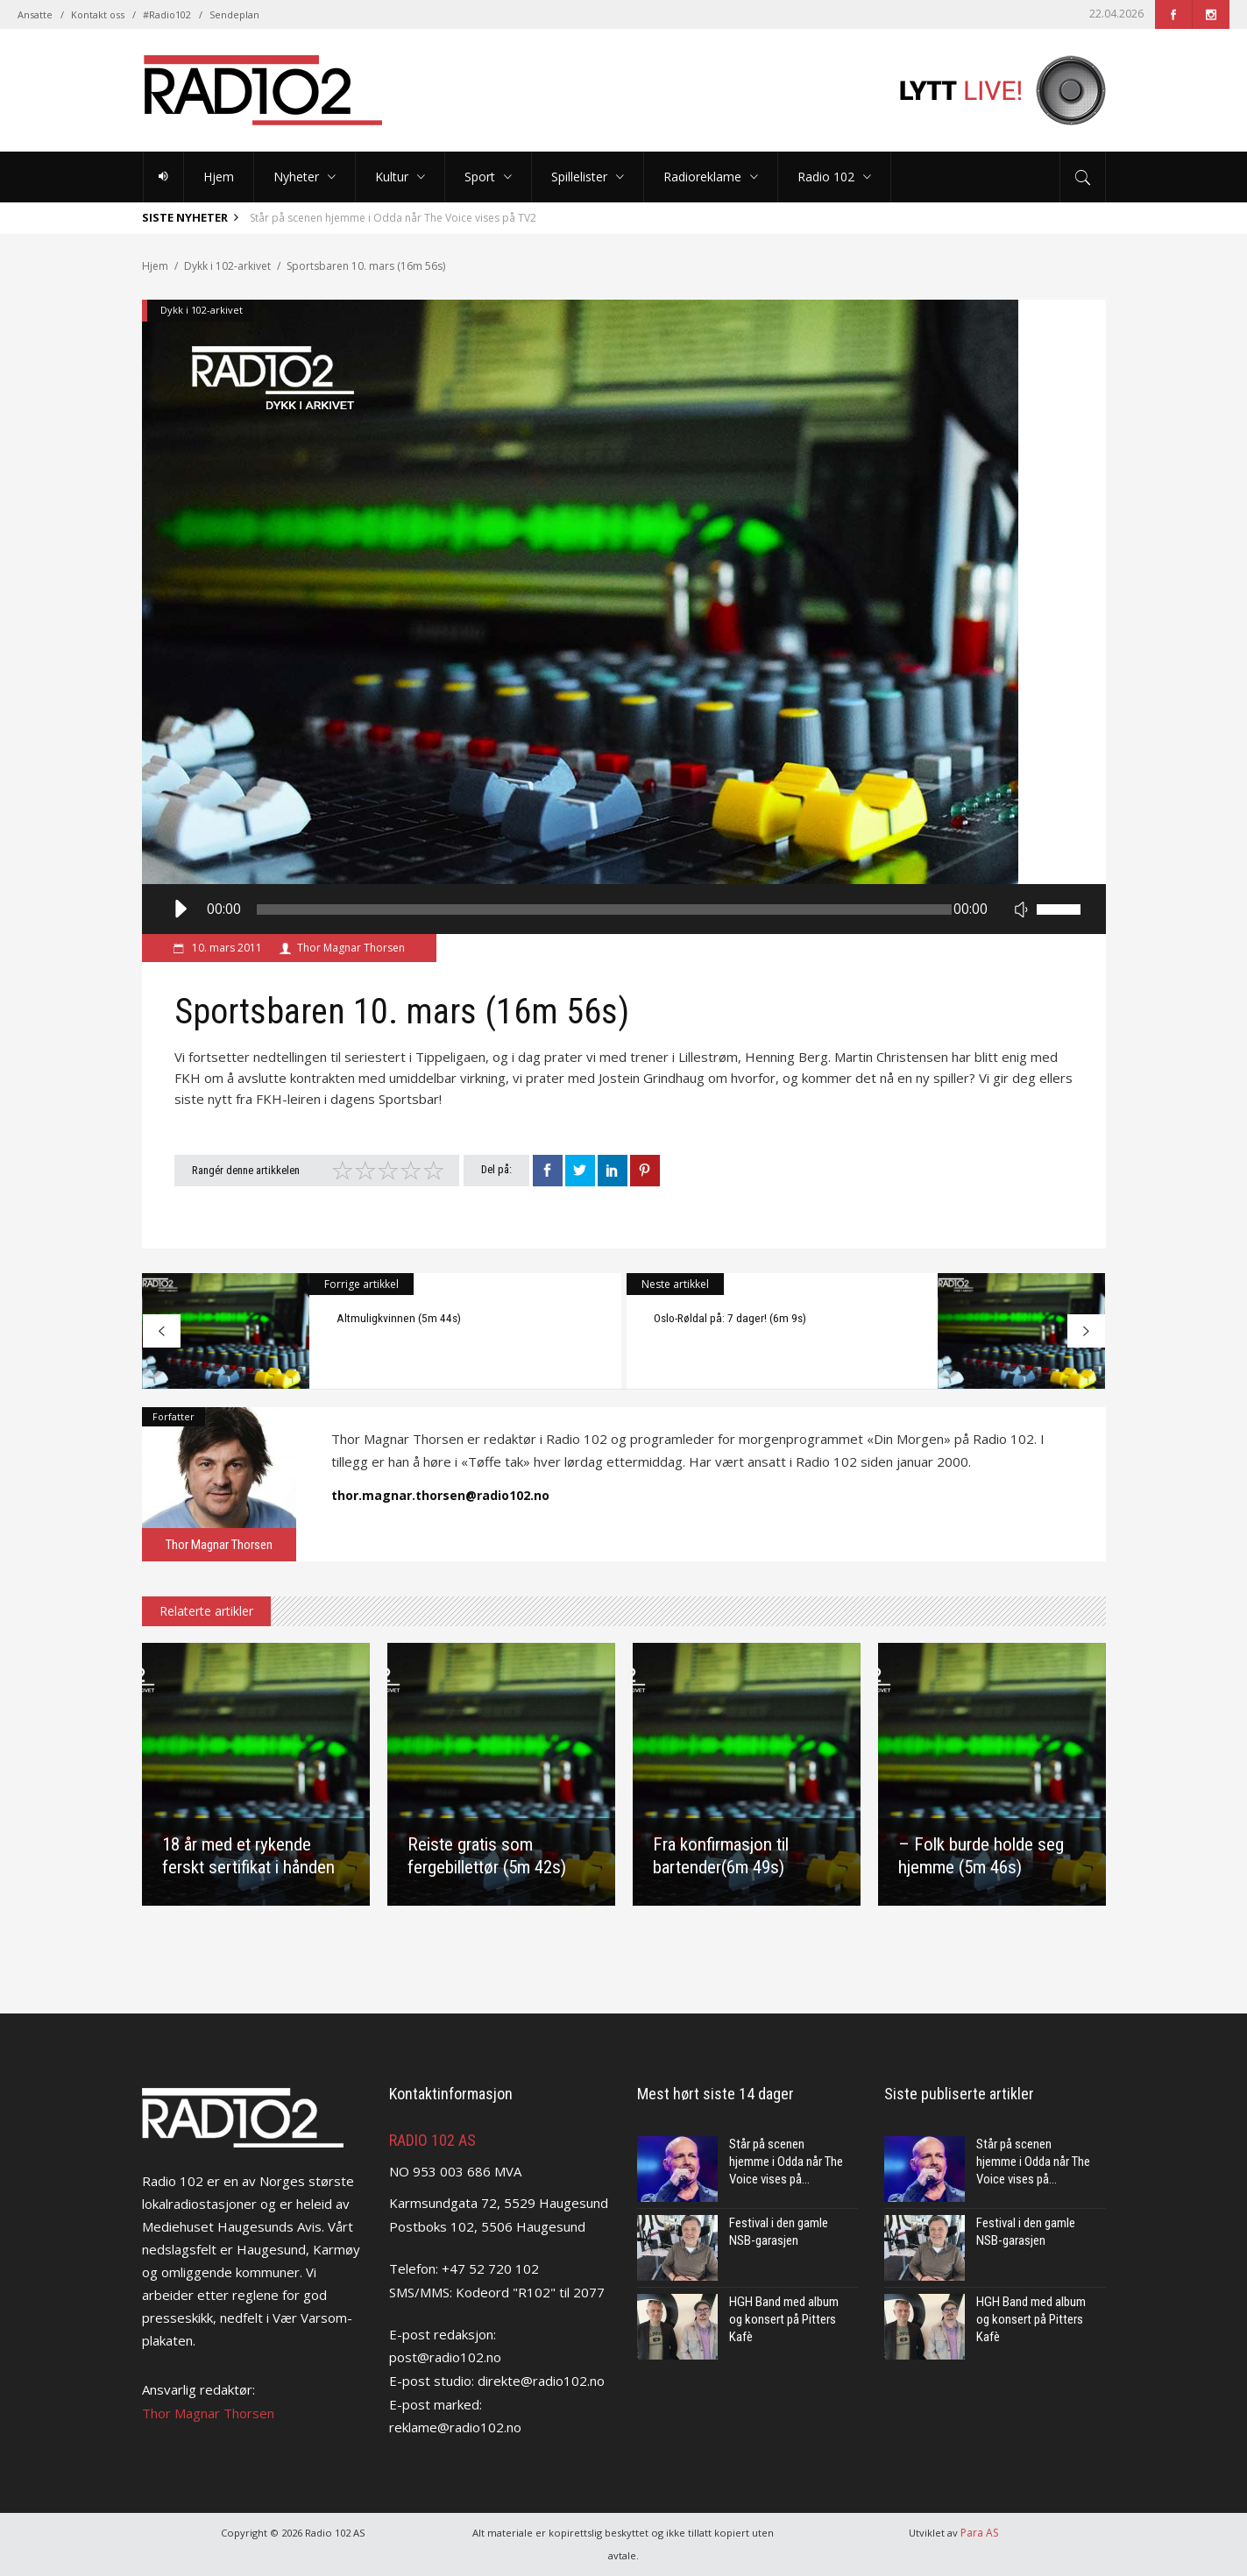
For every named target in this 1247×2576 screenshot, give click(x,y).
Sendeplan (234, 14)
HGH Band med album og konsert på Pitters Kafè (784, 2319)
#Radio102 (167, 14)
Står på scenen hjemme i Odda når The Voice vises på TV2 (393, 217)
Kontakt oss (97, 14)
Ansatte (35, 14)
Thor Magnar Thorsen (351, 947)
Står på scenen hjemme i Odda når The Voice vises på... (786, 2161)
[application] (624, 909)
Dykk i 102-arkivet (227, 265)
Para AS (979, 2532)
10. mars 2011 (225, 947)
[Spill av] (179, 909)
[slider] (604, 909)
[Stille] (1021, 909)
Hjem (155, 265)
